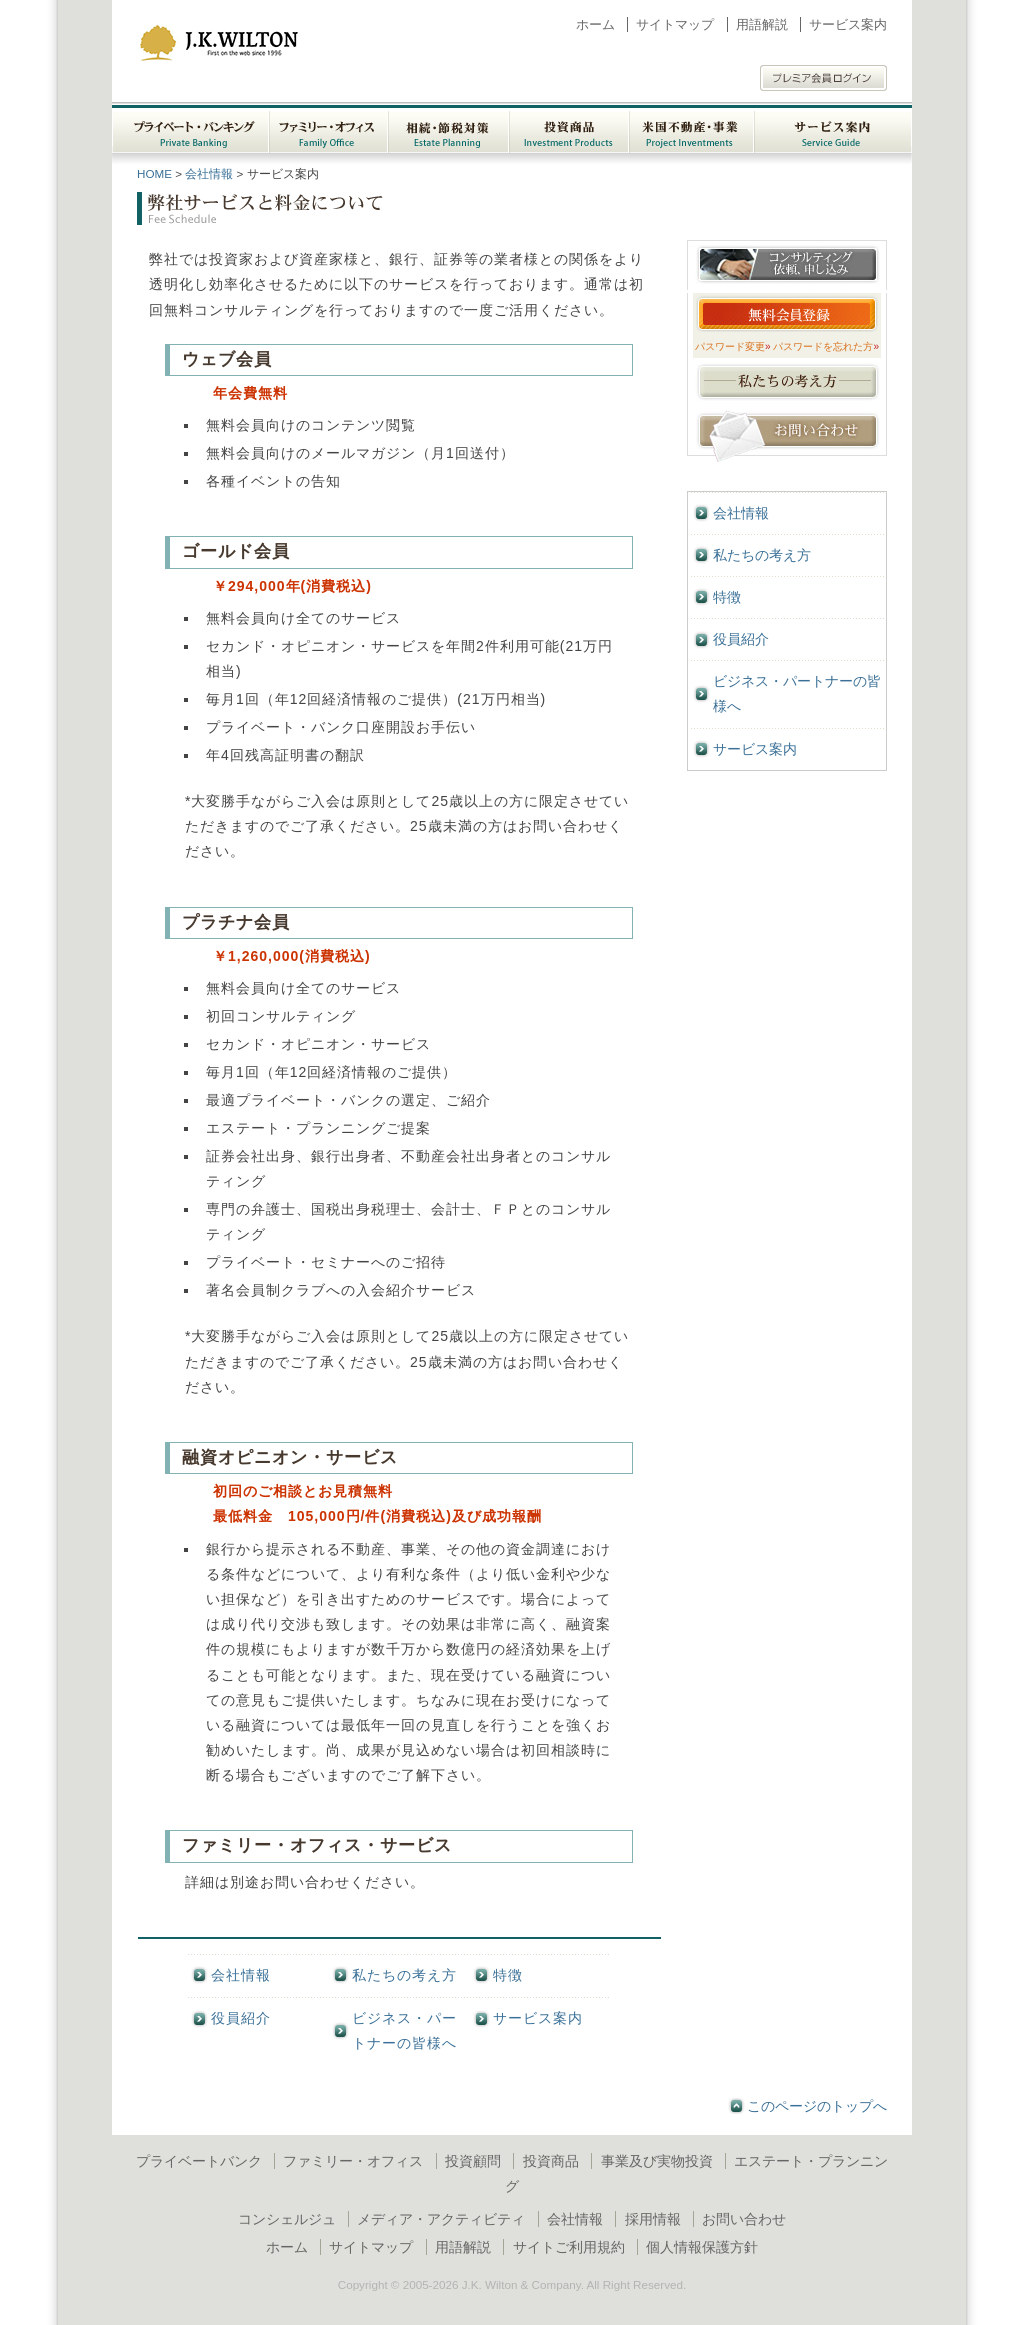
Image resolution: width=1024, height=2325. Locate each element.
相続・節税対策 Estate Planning (448, 128)
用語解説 (762, 24)
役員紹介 (241, 2018)
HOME (154, 173)
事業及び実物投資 (657, 2161)
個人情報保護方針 (702, 2247)
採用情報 (653, 2219)
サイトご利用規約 (569, 2247)
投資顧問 (473, 2161)
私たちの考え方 (404, 1975)
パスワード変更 (733, 346)
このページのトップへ (817, 2106)
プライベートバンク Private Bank (190, 128)
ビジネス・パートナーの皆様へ (404, 2030)
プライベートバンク (199, 2161)
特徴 (508, 1975)
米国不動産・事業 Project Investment (691, 128)
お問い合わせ (744, 2219)
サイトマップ (675, 24)
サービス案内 (848, 24)
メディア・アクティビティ (441, 2219)
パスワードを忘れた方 (826, 346)
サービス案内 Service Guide (833, 128)
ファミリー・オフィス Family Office (328, 128)
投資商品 (551, 2161)
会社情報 (209, 173)
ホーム (595, 24)
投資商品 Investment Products (569, 128)
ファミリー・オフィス (353, 2161)
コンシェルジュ (287, 2219)
